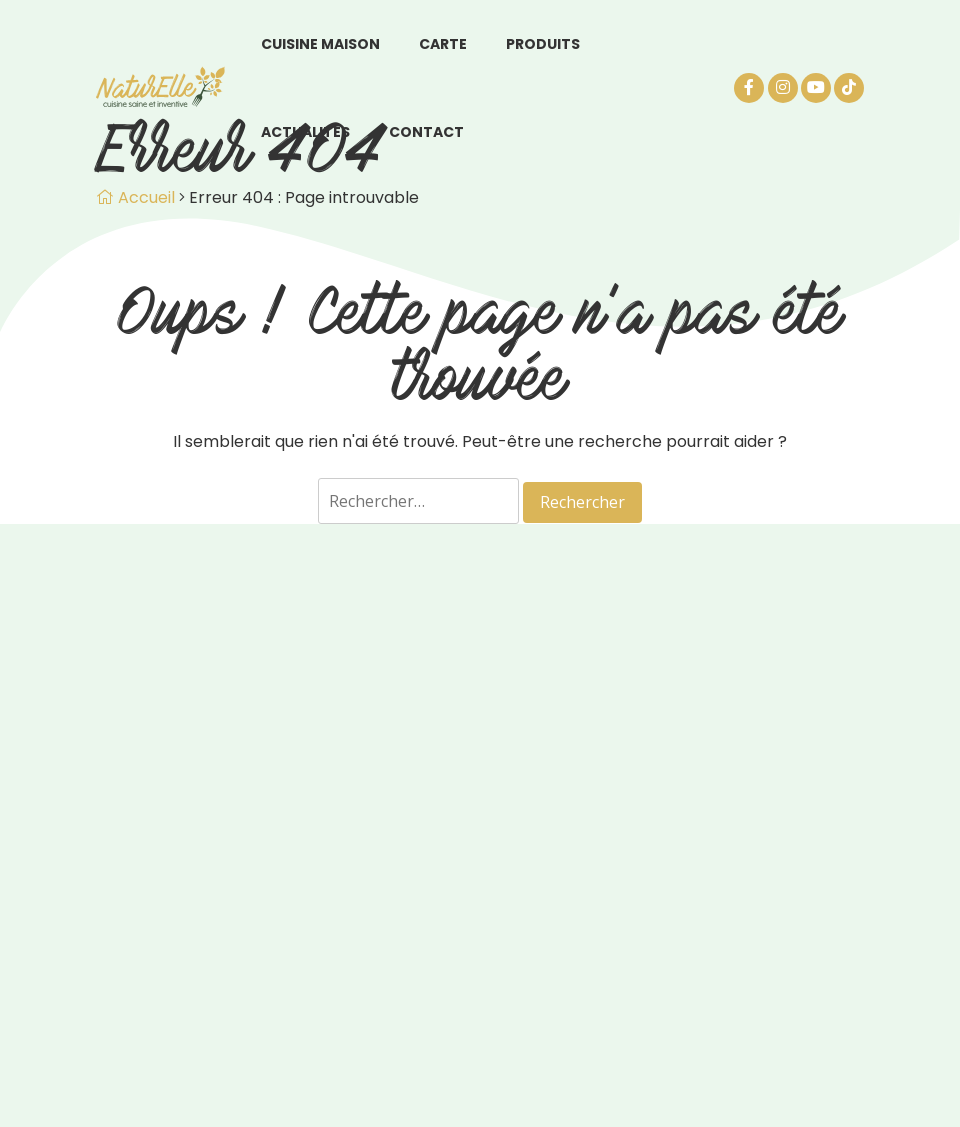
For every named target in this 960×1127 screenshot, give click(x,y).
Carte (443, 44)
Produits (543, 44)
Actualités (305, 132)
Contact (426, 132)
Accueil (135, 197)
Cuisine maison (320, 44)
